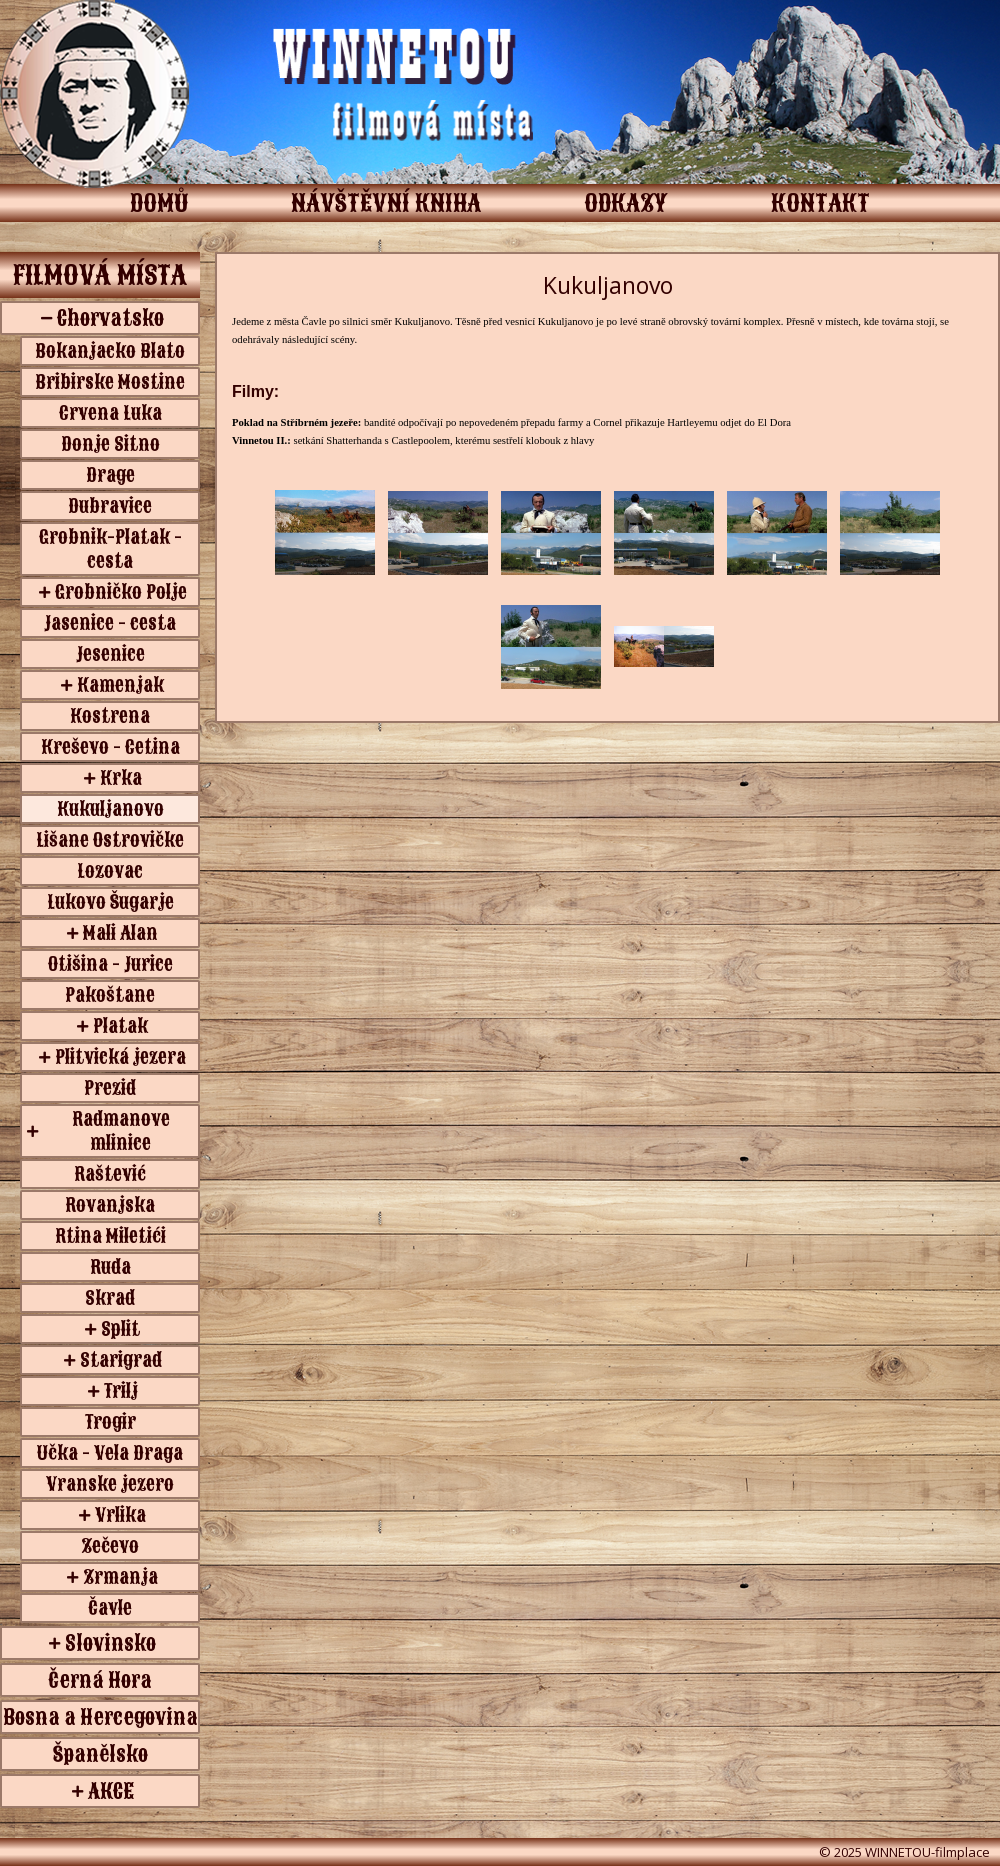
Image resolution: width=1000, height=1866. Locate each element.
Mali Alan (120, 933)
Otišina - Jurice (110, 964)
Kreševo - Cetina (110, 747)
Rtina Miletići (110, 1236)
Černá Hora (100, 1680)
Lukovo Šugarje (110, 902)
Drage (110, 475)
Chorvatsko (110, 318)
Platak (120, 1026)
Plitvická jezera (120, 1057)
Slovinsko (110, 1643)
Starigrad (121, 1360)
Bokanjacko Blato (110, 351)
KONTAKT (820, 203)
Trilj (121, 1391)
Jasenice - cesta (110, 623)
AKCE (111, 1791)
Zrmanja (120, 1577)
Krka (121, 778)
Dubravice (110, 506)
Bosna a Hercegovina (100, 1717)
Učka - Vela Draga (110, 1453)
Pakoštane (110, 995)
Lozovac (110, 871)
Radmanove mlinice (121, 1131)
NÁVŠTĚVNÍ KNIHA (386, 203)
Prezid (110, 1088)
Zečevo (110, 1546)
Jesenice (110, 654)
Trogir (110, 1422)
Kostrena (110, 716)
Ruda (110, 1267)
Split (120, 1329)
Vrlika (120, 1515)
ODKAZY (626, 203)
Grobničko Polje (121, 592)
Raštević (110, 1174)
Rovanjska (110, 1205)
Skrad (110, 1298)
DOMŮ (159, 203)
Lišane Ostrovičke (110, 840)
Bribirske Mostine (110, 382)
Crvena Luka (110, 413)
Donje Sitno (110, 444)
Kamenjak (120, 685)
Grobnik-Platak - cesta (110, 549)
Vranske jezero (110, 1484)
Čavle (110, 1608)
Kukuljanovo (110, 809)
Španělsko (100, 1754)
